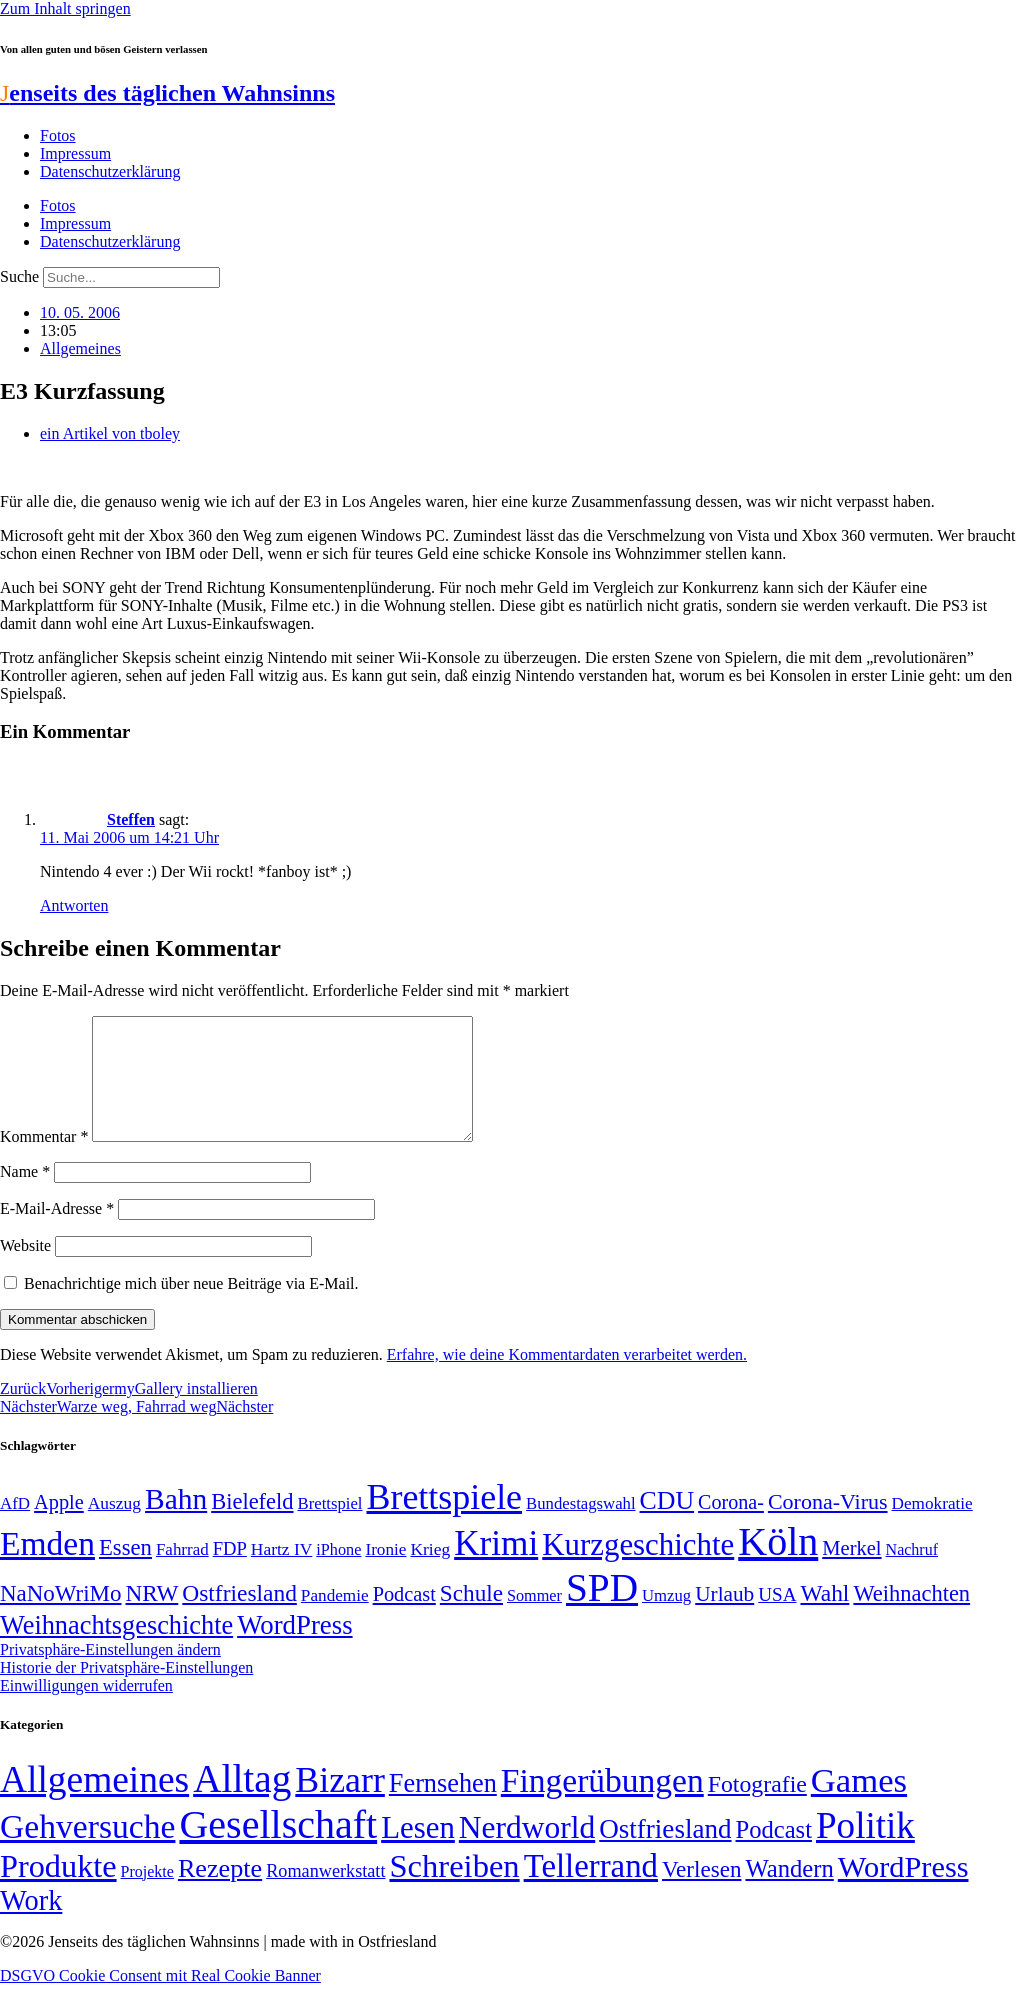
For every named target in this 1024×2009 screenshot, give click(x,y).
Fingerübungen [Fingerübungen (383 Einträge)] (602, 1804)
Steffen (131, 819)
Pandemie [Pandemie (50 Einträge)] (335, 1619)
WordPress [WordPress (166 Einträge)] (903, 1891)
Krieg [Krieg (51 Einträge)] (430, 1573)
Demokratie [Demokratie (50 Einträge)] (932, 1527)
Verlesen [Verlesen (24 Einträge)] (701, 1893)
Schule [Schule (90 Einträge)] (471, 1617)
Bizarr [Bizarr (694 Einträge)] (340, 1804)
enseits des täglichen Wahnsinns (167, 93)
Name (25, 1195)
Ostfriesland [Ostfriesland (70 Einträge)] (665, 1853)
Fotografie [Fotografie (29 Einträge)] (757, 1808)
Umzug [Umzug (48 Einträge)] (666, 1619)
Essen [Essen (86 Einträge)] (125, 1571)
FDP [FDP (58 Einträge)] (230, 1572)
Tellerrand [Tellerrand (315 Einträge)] (591, 1890)
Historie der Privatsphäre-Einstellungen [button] (126, 1691)
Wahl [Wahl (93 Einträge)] (824, 1617)
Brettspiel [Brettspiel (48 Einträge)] (330, 1527)
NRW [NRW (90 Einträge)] (151, 1617)
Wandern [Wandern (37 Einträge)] (789, 1892)
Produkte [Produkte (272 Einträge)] (58, 1890)
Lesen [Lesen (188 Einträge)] (418, 1851)
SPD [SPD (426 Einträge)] (602, 1611)
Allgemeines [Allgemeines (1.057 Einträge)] (94, 1803)
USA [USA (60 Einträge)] (777, 1618)
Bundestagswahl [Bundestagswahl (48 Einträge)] (580, 1527)
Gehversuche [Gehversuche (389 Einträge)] (87, 1850)
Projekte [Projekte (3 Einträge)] (147, 1895)
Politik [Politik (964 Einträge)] (865, 1849)
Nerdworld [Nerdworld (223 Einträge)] (527, 1851)
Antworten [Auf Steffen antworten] (74, 905)
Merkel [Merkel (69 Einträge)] (851, 1572)
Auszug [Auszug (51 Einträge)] (114, 1527)
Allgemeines (80, 348)
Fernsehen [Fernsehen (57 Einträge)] (443, 1807)
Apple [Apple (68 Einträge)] (59, 1526)
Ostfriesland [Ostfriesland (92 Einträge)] (239, 1617)
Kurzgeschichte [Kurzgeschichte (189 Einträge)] (638, 1568)
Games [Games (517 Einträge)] (859, 1804)
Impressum (75, 153)
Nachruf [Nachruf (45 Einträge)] (912, 1573)
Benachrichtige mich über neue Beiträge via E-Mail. (191, 1307)
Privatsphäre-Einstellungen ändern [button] (110, 1673)
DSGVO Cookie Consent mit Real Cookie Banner (160, 1999)
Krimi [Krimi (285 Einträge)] (496, 1567)
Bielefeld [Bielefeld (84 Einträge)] (252, 1525)
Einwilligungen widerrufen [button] (86, 1709)
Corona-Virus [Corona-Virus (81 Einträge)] (828, 1525)
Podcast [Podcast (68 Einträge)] (404, 1618)
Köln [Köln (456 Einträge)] (778, 1565)
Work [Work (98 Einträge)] (31, 1924)
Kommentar (44, 1160)
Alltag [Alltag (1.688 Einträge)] (242, 1802)
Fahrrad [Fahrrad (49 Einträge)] (182, 1573)
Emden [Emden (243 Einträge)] (47, 1567)
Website (25, 1269)
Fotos (58, 135)
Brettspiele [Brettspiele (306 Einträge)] (445, 1521)
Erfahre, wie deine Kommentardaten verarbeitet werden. (567, 1378)
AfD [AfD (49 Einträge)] (15, 1527)
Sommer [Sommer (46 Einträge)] (534, 1620)
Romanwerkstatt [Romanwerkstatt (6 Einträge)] (325, 1895)
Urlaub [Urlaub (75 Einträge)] (724, 1618)
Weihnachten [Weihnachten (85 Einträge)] (911, 1617)
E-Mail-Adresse (57, 1232)
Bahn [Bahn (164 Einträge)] (176, 1523)
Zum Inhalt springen (65, 8)
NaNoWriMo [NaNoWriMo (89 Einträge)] (60, 1617)
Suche (19, 276)
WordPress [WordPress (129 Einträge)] (294, 1649)
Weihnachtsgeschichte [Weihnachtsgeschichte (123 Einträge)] (116, 1649)
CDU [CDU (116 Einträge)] (667, 1524)
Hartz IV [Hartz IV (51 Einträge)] (281, 1573)
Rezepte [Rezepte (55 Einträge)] (220, 1892)
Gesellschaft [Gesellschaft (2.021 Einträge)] (278, 1848)
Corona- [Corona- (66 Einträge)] (731, 1526)
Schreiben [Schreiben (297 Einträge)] (454, 1890)
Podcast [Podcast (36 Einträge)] (774, 1853)
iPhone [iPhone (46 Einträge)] (338, 1574)
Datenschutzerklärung (110, 171)
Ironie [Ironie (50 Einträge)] (385, 1573)
